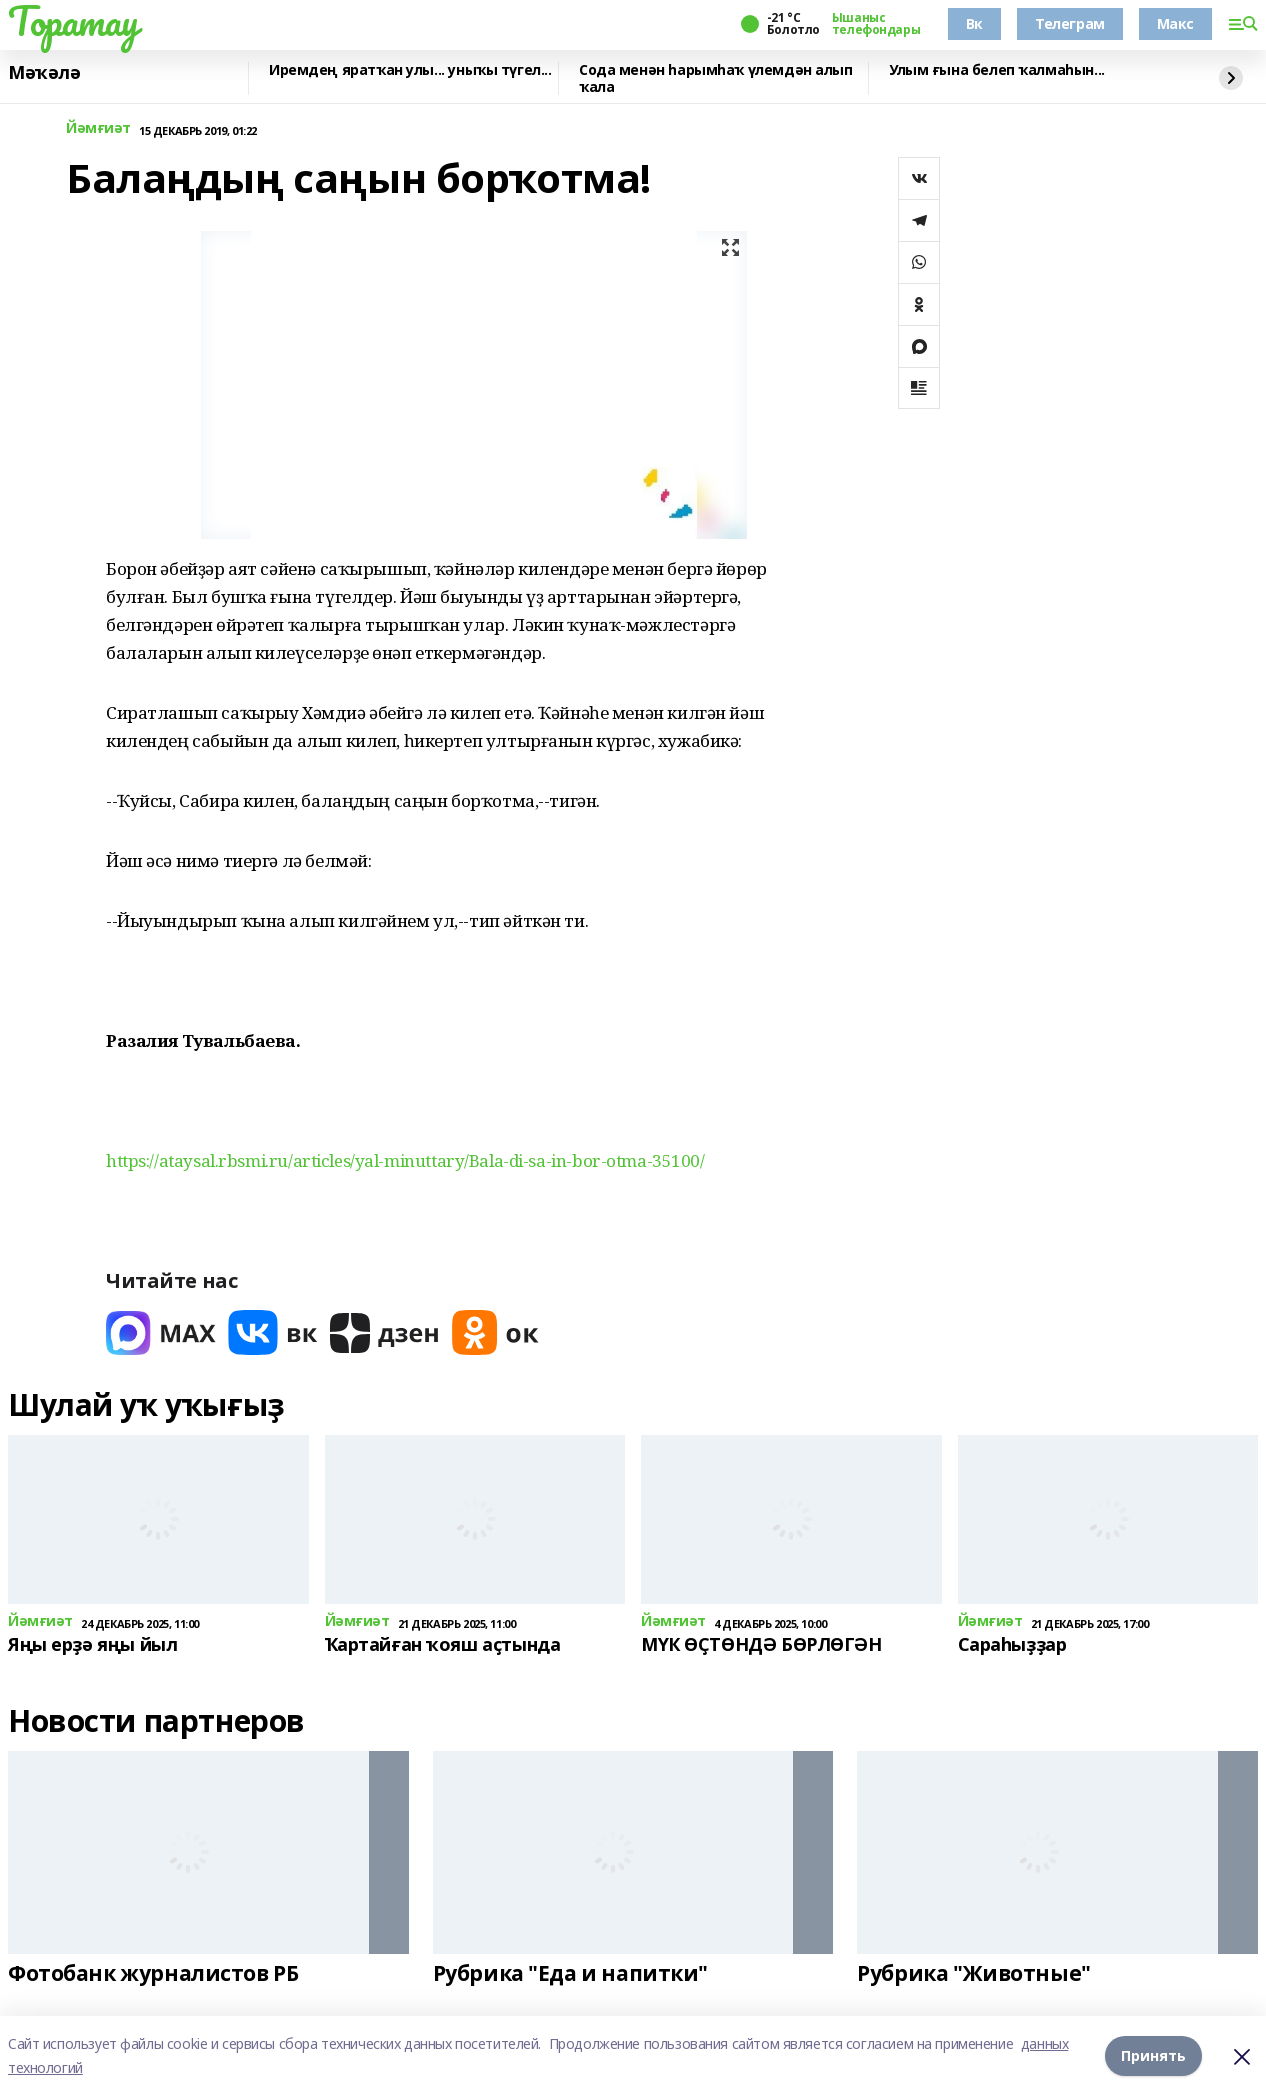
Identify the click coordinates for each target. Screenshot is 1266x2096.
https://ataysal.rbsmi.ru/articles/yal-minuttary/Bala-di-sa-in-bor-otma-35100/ (405, 1160)
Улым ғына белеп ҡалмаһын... (997, 70)
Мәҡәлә (44, 73)
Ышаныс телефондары (876, 24)
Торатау (73, 21)
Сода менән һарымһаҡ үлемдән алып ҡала (716, 78)
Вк (974, 23)
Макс (1175, 23)
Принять (1153, 2055)
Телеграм (1070, 23)
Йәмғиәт (98, 128)
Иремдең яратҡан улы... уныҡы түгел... (410, 70)
